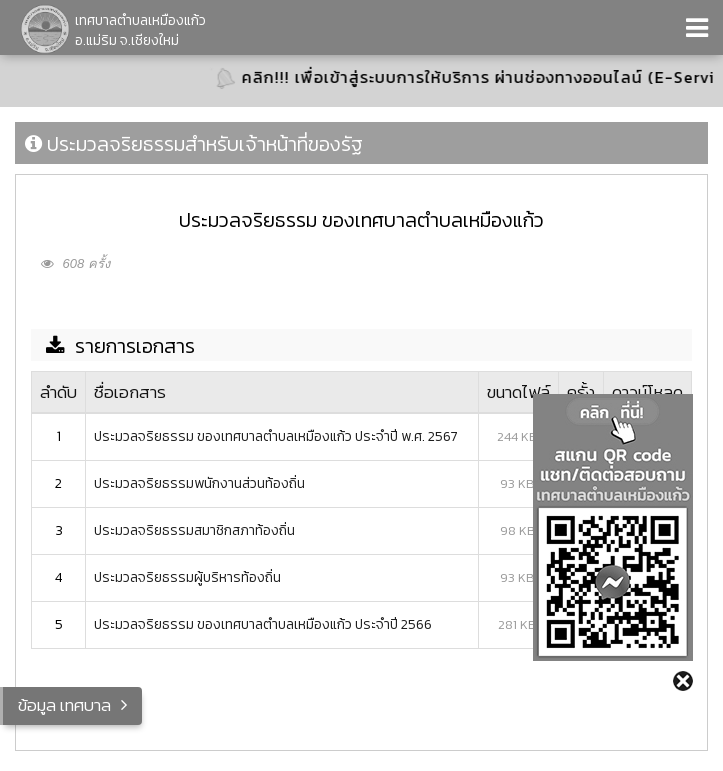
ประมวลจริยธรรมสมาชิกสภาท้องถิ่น (194, 530)
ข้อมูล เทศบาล (64, 705)
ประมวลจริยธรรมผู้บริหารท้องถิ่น (187, 577)
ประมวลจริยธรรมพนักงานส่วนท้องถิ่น (199, 483)
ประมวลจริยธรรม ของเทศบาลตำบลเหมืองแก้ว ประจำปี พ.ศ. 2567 (276, 436)
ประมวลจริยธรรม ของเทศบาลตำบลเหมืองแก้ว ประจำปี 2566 (263, 624)
